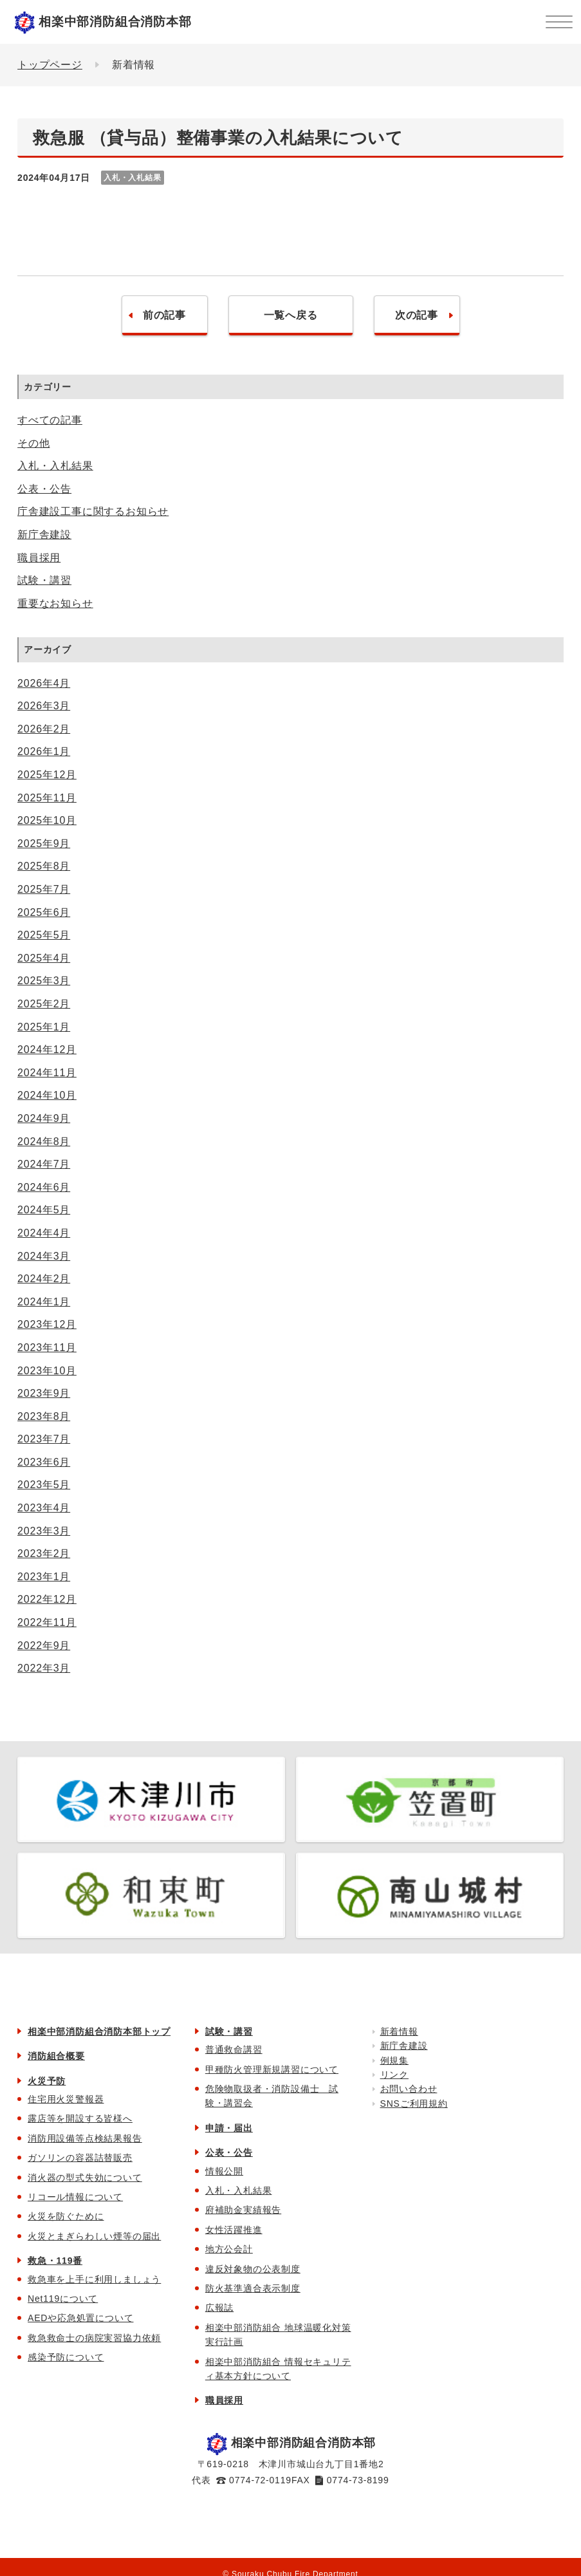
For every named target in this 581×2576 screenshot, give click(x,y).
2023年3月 (43, 1531)
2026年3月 (43, 705)
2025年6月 (43, 912)
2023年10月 (47, 1370)
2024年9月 (43, 1118)
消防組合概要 (56, 2056)
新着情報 (399, 2031)
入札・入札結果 (55, 465)
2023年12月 (47, 1324)
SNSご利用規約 (414, 2103)
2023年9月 (43, 1393)
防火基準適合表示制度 (252, 2288)
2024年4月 (43, 1232)
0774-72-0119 (260, 2480)
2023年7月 (43, 1438)
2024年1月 (43, 1301)
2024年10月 (47, 1095)
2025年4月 (43, 958)
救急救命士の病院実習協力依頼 (94, 2338)
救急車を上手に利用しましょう (94, 2279)
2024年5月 (43, 1209)
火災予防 (47, 2081)
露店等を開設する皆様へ (80, 2118)
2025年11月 (47, 797)
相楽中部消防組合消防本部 (115, 21)
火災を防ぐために (66, 2216)
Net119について (63, 2298)
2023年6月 (43, 1462)
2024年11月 (47, 1072)
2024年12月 (47, 1049)
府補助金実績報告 (243, 2210)
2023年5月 (43, 1484)
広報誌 (219, 2307)
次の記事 (416, 315)
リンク (394, 2074)
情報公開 (224, 2171)
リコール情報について (75, 2197)
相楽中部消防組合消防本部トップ (99, 2031)
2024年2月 (43, 1278)
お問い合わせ (409, 2089)
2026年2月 (43, 728)
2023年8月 (43, 1416)
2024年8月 (43, 1141)
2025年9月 (43, 843)
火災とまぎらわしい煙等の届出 (94, 2236)
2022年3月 (43, 1668)
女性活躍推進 (234, 2230)
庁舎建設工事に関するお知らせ (93, 511)
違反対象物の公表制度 (252, 2269)
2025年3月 (43, 980)
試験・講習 (44, 580)
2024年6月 (43, 1187)
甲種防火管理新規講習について (271, 2069)
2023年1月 (43, 1576)
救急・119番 (55, 2260)
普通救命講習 (234, 2049)
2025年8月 (43, 866)
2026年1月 (43, 751)
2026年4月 (43, 683)
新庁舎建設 (44, 534)
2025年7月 (43, 889)
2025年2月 (43, 1003)
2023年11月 (47, 1347)
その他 (33, 443)
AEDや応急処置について (80, 2318)
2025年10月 (47, 820)
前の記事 (164, 315)
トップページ (49, 64)
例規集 (394, 2060)
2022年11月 (47, 1622)
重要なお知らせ (55, 603)
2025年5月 (43, 934)
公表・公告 (44, 488)
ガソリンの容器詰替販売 (80, 2157)
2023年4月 (43, 1507)
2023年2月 (43, 1553)
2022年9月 (43, 1645)
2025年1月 (43, 1027)
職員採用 (38, 557)
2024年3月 (43, 1256)
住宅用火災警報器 (66, 2099)
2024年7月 (43, 1164)
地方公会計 (229, 2249)
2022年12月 (47, 1599)
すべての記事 (49, 420)
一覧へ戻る (291, 315)
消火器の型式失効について (85, 2177)
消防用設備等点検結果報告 (85, 2138)
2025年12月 (47, 774)
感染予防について (66, 2357)
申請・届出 (229, 2128)
